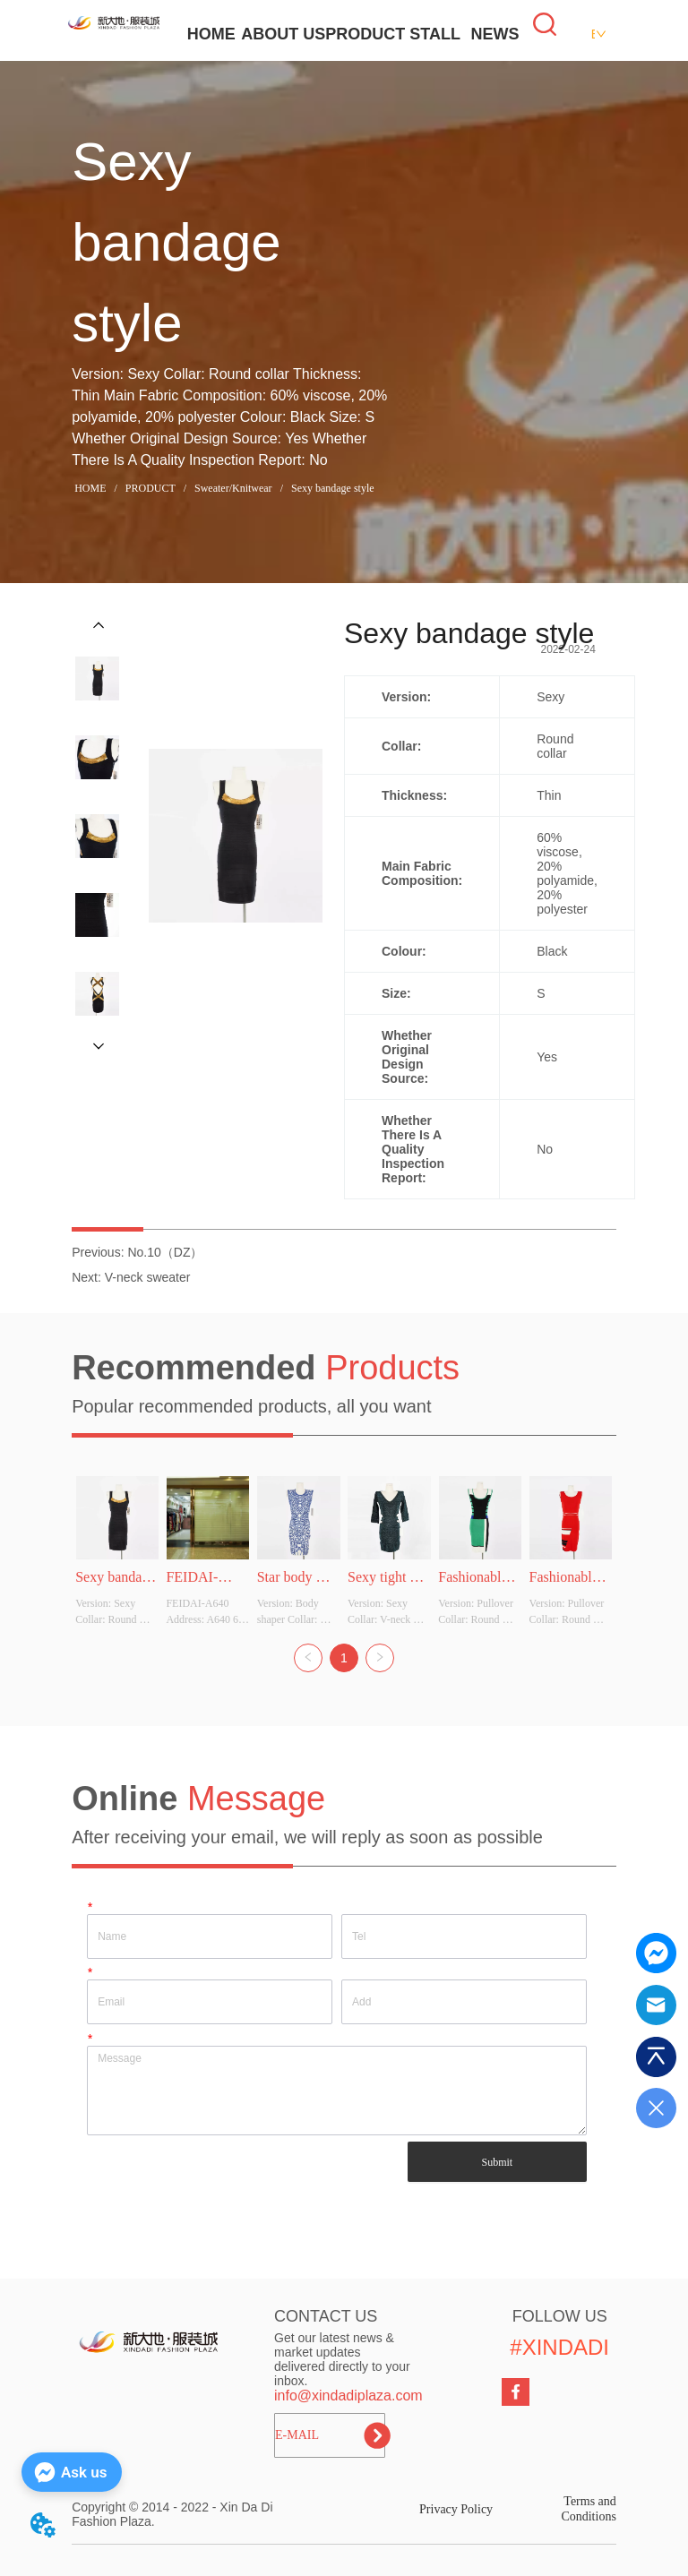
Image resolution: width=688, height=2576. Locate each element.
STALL (434, 34)
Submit (496, 2162)
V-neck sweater (148, 1277)
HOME (211, 34)
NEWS (494, 34)
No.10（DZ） (164, 1252)
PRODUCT (365, 34)
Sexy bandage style (331, 488)
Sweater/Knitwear (233, 488)
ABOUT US (283, 34)
